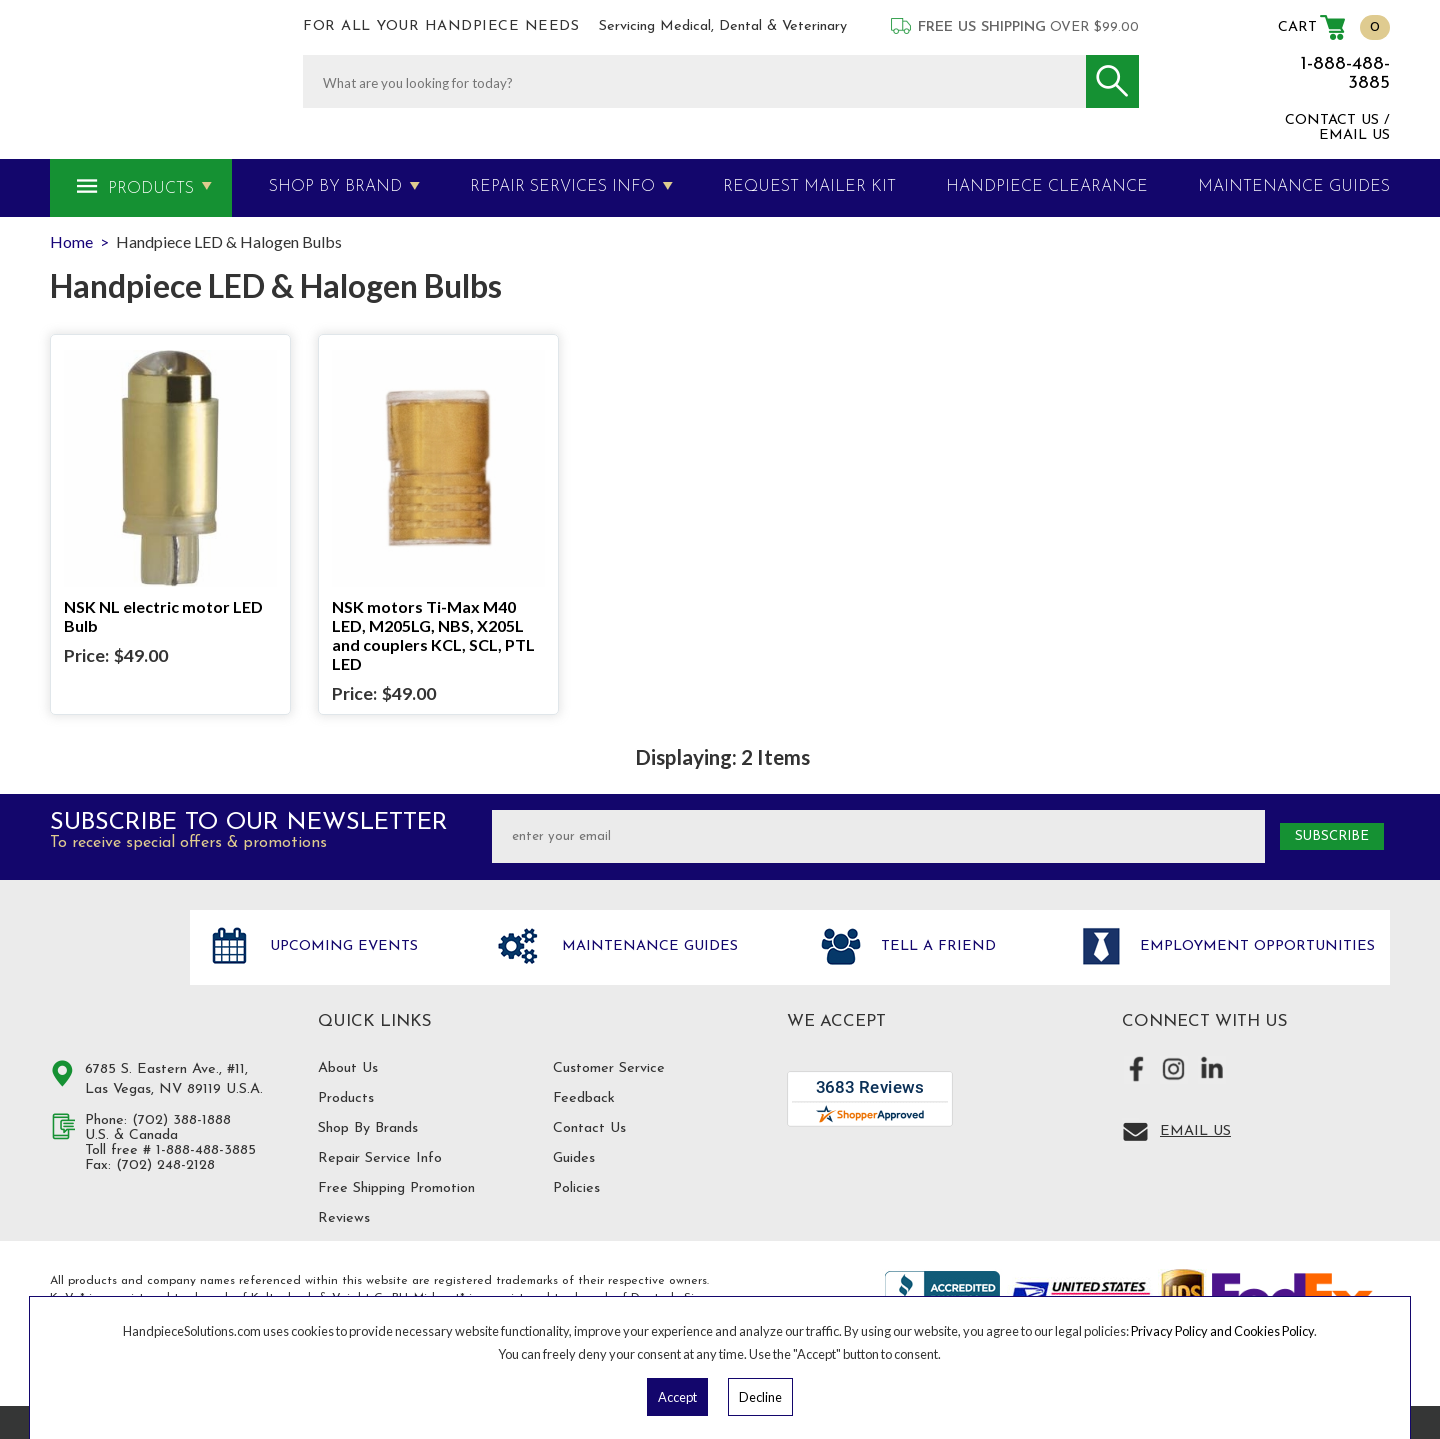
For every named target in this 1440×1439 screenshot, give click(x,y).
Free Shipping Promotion (396, 1188)
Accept (677, 1397)
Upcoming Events (341, 946)
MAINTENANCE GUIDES (1294, 187)
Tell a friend (936, 946)
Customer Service (609, 1068)
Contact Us (589, 1128)
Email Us (1195, 1131)
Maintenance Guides (647, 946)
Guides (574, 1158)
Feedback (584, 1098)
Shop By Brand (335, 187)
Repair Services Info (562, 187)
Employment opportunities (1255, 946)
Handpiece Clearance (1047, 187)
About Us (348, 1068)
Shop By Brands (368, 1128)
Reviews (344, 1218)
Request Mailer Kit (809, 187)
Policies (576, 1188)
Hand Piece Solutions (108, 968)
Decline (760, 1397)
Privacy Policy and (1182, 1331)
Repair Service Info (380, 1158)
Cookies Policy (1274, 1331)
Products (151, 189)
